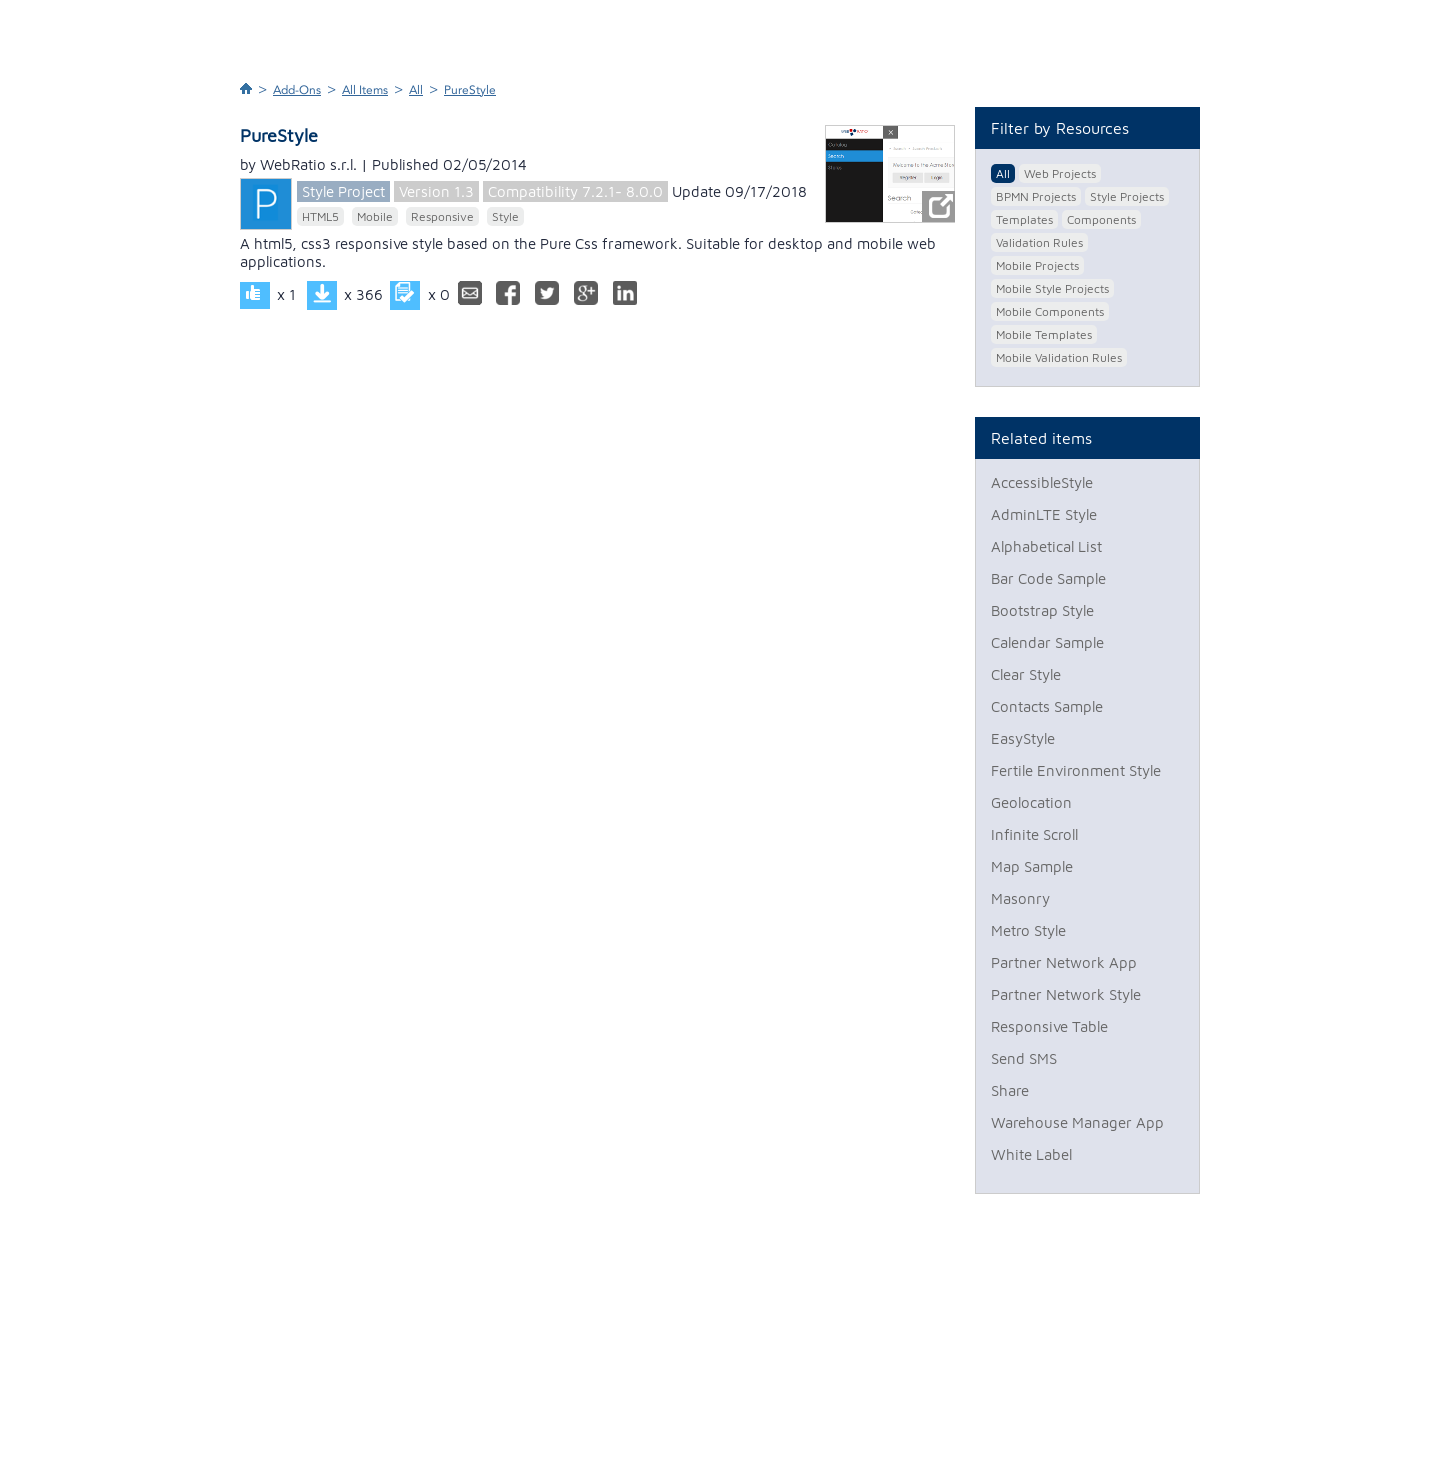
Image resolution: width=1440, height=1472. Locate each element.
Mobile (375, 216)
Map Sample (1032, 866)
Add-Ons (297, 90)
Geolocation (1031, 802)
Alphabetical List (1046, 546)
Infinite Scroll (1034, 834)
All (416, 90)
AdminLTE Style (1044, 514)
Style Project (343, 191)
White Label (1031, 1154)
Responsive (442, 216)
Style (505, 216)
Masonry (1020, 898)
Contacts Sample (1047, 706)
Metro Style (1028, 930)
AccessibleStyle (1042, 482)
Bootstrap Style (1042, 610)
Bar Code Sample (1048, 578)
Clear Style (1026, 674)
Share (1010, 1090)
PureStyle (470, 90)
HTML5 (320, 216)
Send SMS (1024, 1058)
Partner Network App (1064, 962)
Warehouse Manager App (1077, 1122)
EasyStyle (1023, 738)
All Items (365, 90)
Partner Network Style (1066, 994)
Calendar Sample (1047, 642)
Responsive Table (1049, 1026)
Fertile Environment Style (1076, 770)
